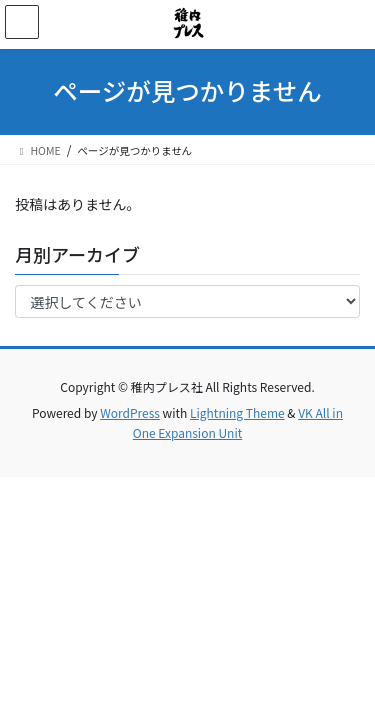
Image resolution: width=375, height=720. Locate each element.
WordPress (130, 412)
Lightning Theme (237, 412)
